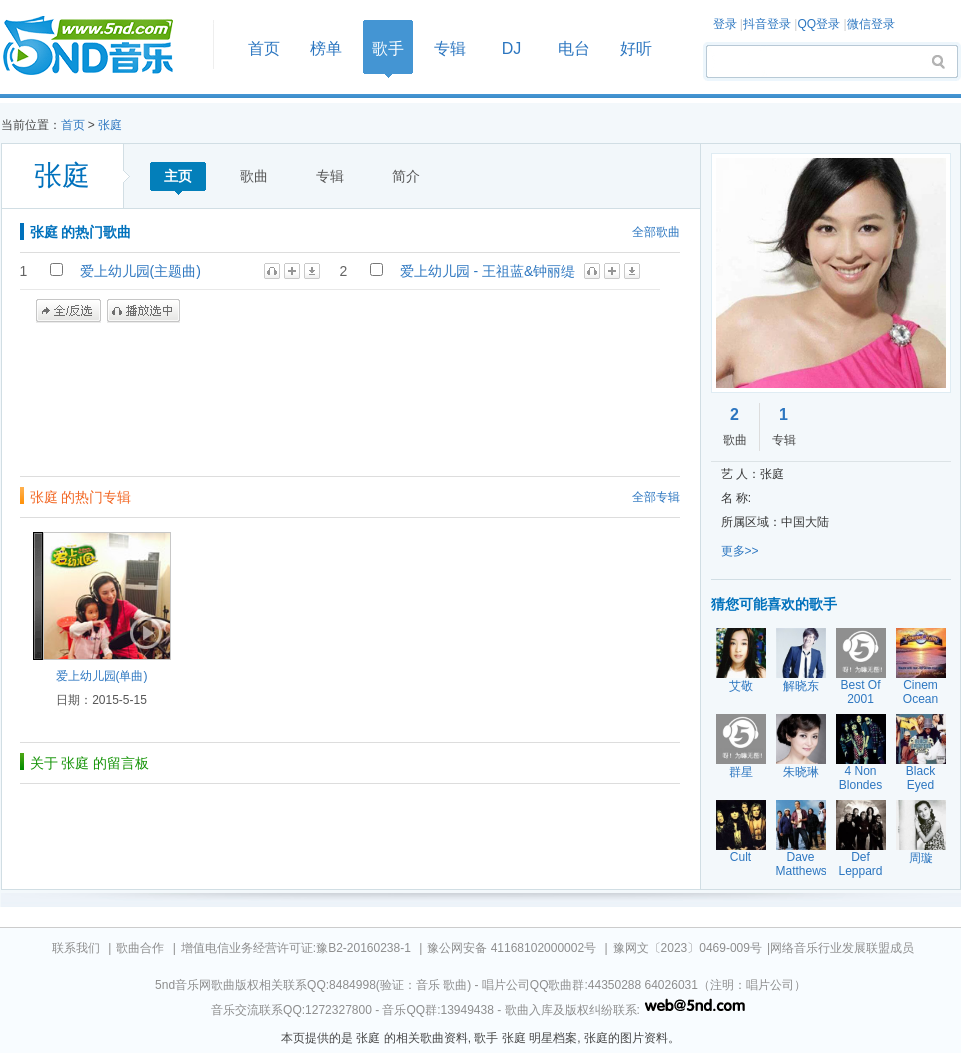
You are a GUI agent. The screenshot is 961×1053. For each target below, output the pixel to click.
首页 (101, 46)
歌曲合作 (140, 948)
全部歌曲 (656, 232)
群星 (741, 772)
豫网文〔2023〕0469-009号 (687, 948)
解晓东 (801, 686)
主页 (178, 176)
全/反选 (68, 311)
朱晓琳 (801, 772)
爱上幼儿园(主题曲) (140, 271)
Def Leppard (860, 864)
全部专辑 (656, 497)
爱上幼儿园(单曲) (102, 676)
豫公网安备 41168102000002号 (511, 948)
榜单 (326, 48)
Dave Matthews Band (801, 871)
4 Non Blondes (860, 778)
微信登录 (871, 24)
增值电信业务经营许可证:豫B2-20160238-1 (296, 948)
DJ (512, 48)
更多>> (740, 551)
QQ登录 (818, 24)
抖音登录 (767, 24)
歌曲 (254, 176)
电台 (574, 48)
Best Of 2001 (860, 692)
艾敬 (741, 686)
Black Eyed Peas (920, 785)
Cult (740, 857)
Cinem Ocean (920, 692)
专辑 (450, 48)
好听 (636, 48)
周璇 (921, 858)
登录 (725, 24)
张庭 (110, 125)
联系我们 (76, 948)
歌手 (388, 48)
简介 (406, 176)
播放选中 (143, 311)
